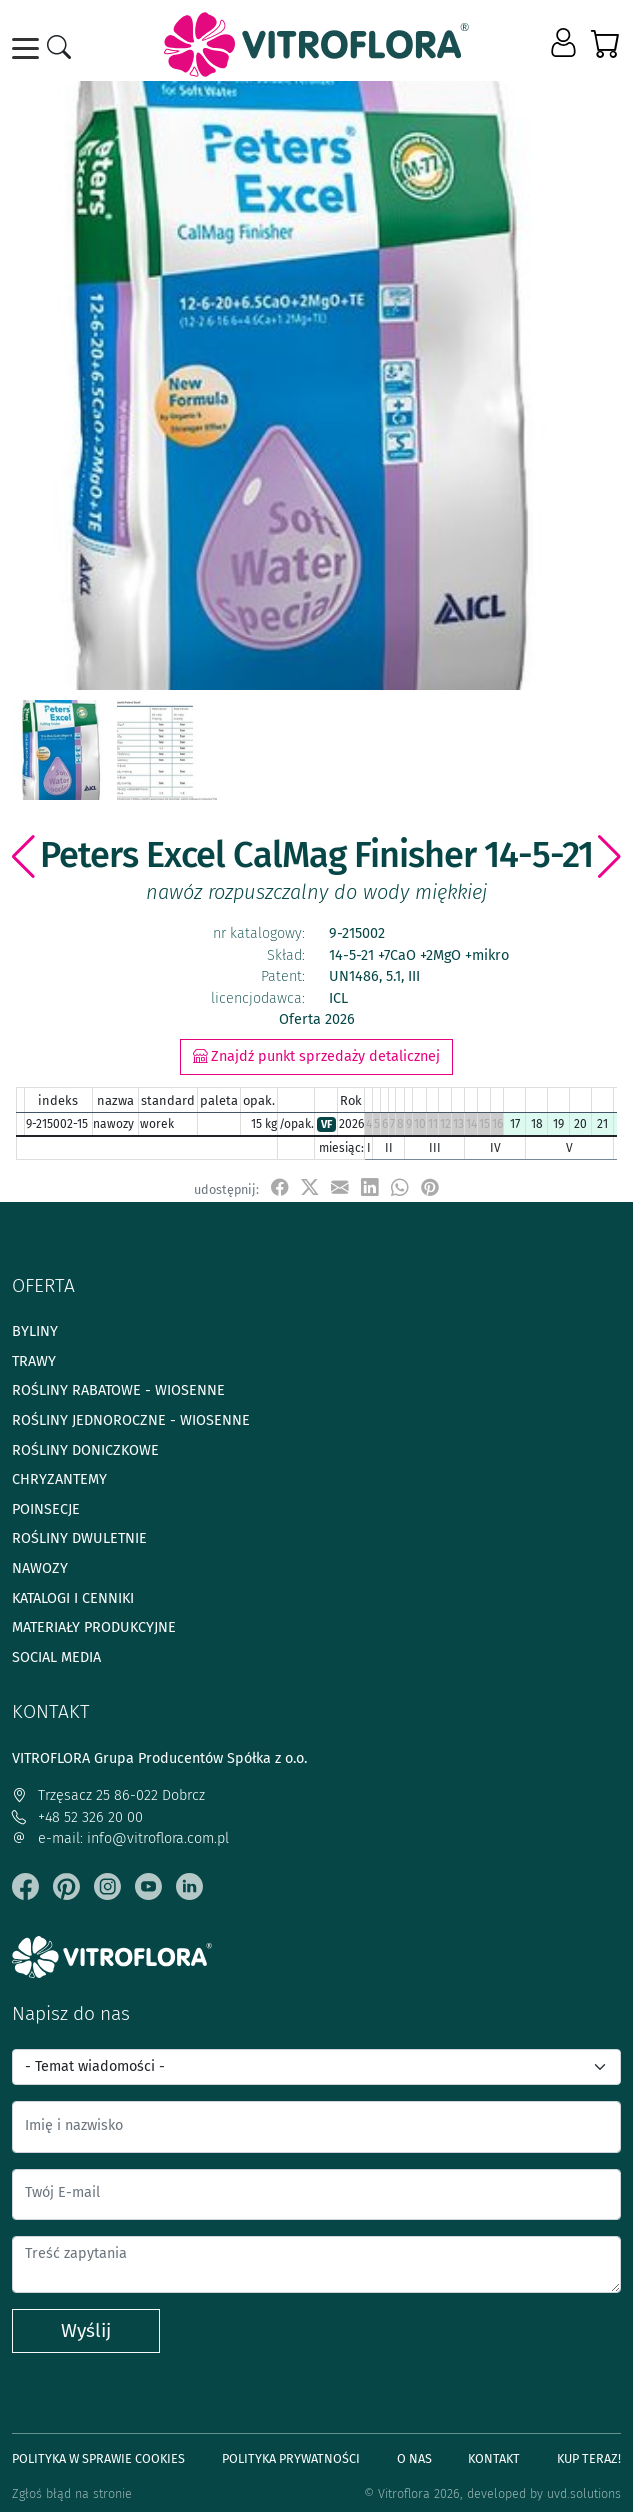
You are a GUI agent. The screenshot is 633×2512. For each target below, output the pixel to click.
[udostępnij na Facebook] (280, 1188)
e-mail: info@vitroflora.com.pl (120, 1838)
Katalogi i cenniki (73, 1598)
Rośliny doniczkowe (85, 1450)
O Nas (414, 2458)
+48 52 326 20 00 (77, 1817)
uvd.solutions (584, 2493)
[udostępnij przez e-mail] (340, 1188)
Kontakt (494, 2458)
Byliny (35, 1331)
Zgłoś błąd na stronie (72, 2493)
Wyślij (86, 2330)
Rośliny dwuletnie (79, 1538)
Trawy (34, 1361)
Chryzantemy (59, 1479)
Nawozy (40, 1568)
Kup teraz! (589, 2458)
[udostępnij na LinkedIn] (370, 1188)
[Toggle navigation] (29, 48)
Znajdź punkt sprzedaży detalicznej (316, 1056)
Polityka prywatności (291, 2458)
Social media (56, 1657)
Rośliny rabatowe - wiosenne (118, 1390)
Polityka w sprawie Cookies (98, 2458)
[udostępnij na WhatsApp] (400, 1188)
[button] (565, 44)
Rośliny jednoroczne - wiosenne (131, 1420)
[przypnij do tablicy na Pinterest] (430, 1188)
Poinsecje (46, 1509)
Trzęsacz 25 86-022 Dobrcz (108, 1795)
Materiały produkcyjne (94, 1627)
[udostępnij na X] (310, 1188)
